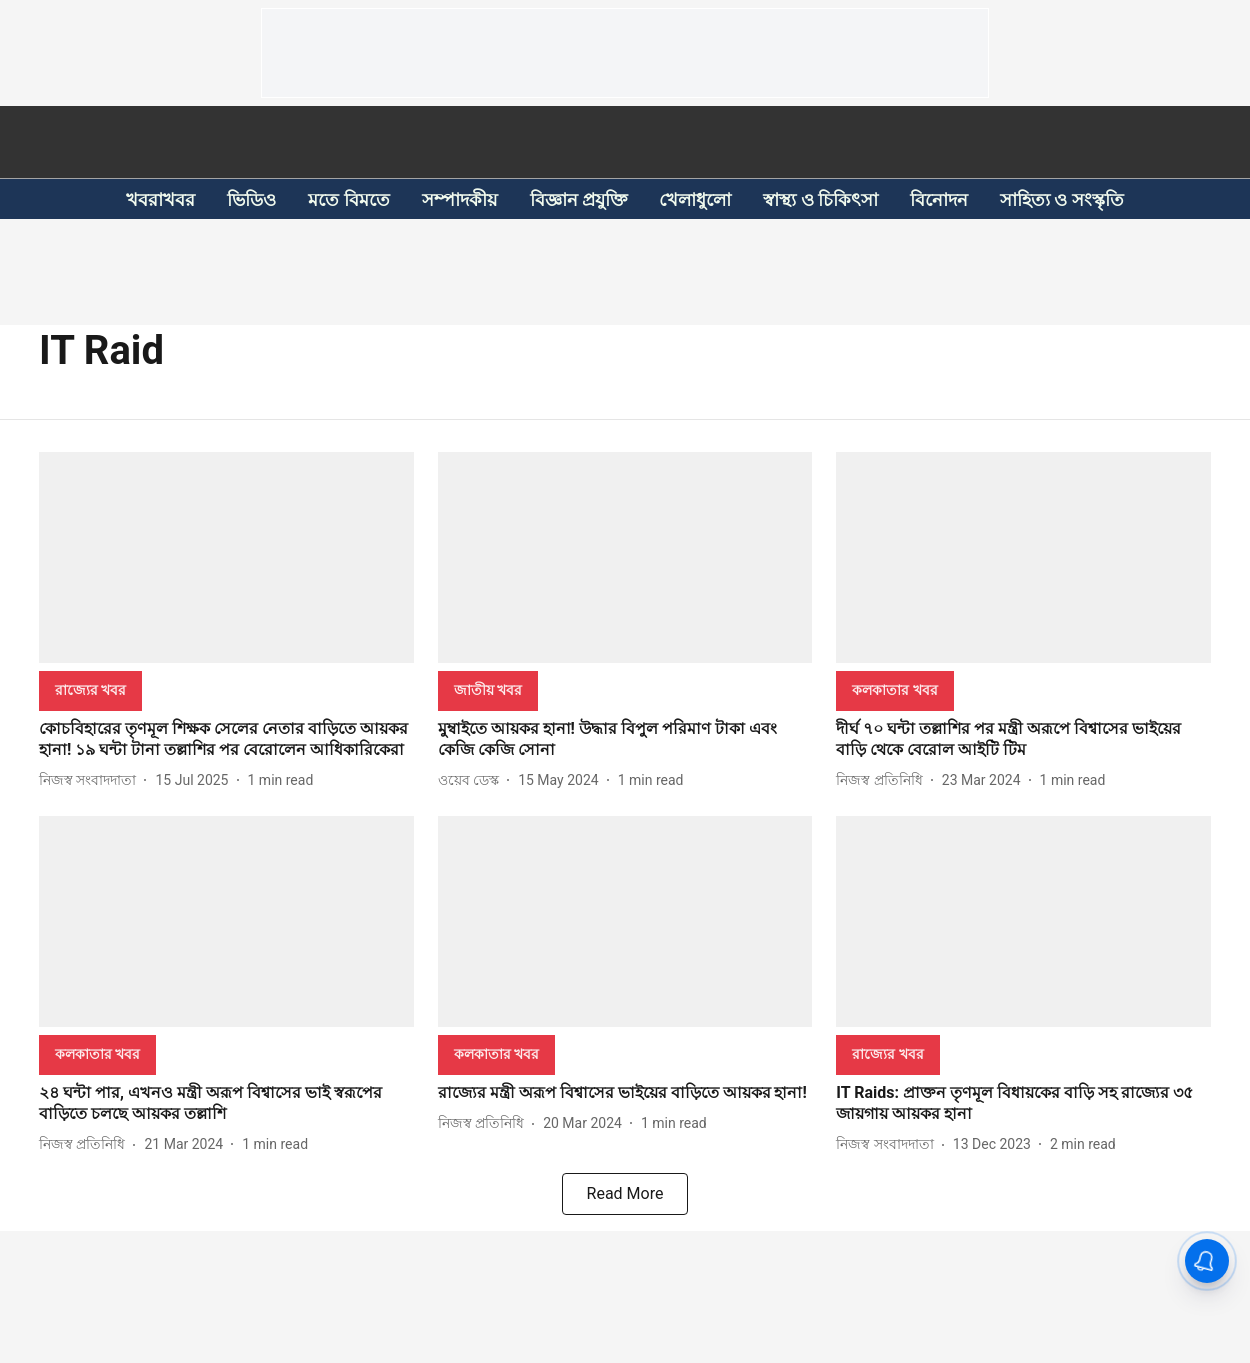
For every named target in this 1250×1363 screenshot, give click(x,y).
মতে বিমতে (348, 199)
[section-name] (90, 689)
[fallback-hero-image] (226, 557)
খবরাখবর (160, 199)
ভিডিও (251, 199)
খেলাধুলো (695, 199)
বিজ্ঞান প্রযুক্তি (578, 199)
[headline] (226, 740)
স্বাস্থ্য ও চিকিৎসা (820, 199)
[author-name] (91, 780)
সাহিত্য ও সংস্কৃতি (1062, 199)
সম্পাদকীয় (460, 199)
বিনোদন (939, 199)
